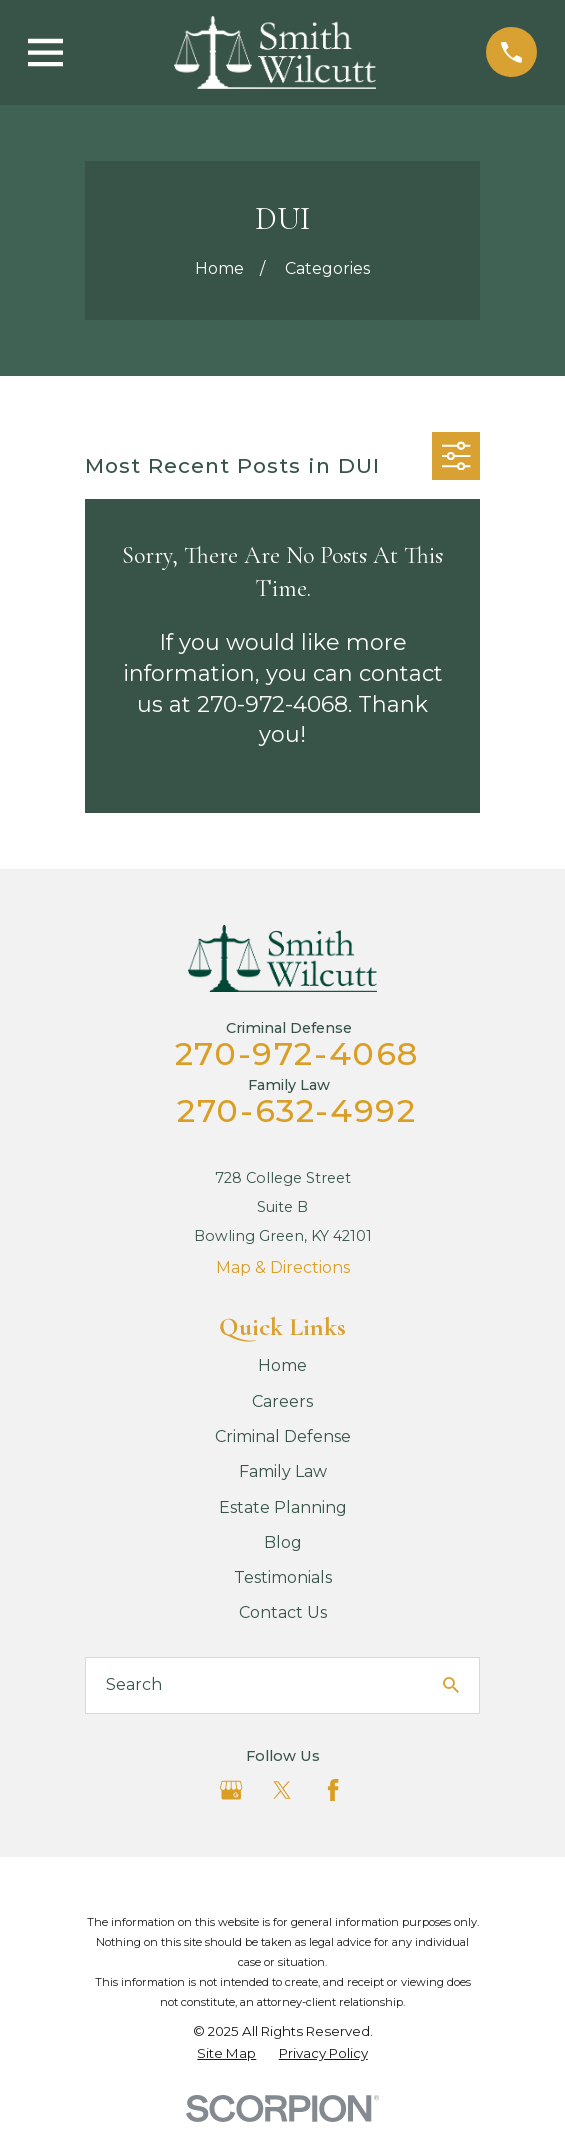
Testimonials (283, 1577)
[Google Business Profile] (231, 1790)
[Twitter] (282, 1790)
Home (282, 1365)
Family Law (283, 1471)
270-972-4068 (297, 1053)
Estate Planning (283, 1507)
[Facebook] (333, 1790)
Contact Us (283, 1612)
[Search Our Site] (451, 1685)
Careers (282, 1401)
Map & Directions (283, 1267)
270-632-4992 (296, 1110)
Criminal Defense (283, 1436)
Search (134, 1684)
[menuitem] (226, 2053)
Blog (283, 1542)
